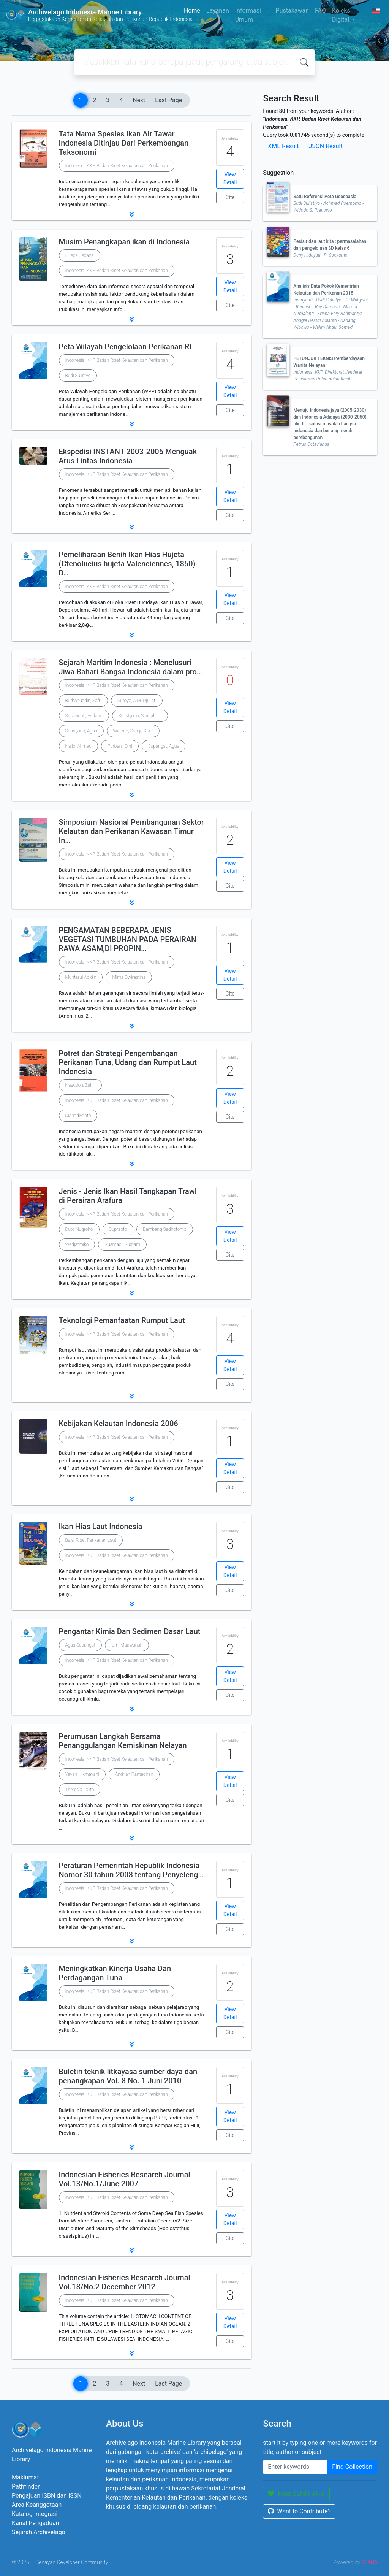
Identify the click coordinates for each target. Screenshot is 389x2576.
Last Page (168, 100)
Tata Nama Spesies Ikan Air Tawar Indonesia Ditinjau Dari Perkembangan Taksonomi (124, 143)
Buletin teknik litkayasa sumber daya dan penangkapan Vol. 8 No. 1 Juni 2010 (128, 2076)
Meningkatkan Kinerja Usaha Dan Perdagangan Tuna (115, 1973)
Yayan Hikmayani (82, 1774)
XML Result (283, 146)
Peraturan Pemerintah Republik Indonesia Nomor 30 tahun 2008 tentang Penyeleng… (131, 1870)
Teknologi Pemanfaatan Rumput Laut (122, 1320)
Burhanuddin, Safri (83, 700)
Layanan (217, 10)
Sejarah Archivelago (38, 2532)
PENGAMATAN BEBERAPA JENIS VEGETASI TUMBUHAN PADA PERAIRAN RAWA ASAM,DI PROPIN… (128, 939)
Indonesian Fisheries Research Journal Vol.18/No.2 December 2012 (124, 2282)
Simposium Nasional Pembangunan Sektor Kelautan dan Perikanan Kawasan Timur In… (131, 831)
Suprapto (118, 1229)
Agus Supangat (80, 1645)
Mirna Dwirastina (128, 977)
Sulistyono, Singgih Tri (140, 715)
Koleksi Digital (342, 15)
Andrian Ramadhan (134, 1774)
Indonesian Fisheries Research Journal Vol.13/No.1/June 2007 (124, 2179)
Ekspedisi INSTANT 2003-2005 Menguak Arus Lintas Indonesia (128, 456)
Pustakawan (292, 10)
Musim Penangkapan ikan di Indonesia (124, 241)
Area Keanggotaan (37, 2504)
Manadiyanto (78, 1115)
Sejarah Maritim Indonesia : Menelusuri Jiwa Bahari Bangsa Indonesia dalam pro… (130, 667)
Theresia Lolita (79, 1789)
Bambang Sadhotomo (164, 1229)
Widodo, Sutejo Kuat (133, 731)
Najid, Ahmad (78, 746)
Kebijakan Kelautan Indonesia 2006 (118, 1423)
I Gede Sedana (79, 255)
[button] (131, 214)
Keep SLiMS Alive (296, 2493)
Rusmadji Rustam (122, 1244)
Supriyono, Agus (81, 731)
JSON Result (325, 146)
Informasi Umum (248, 15)
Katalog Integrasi (35, 2513)
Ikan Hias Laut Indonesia (100, 1526)
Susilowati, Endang (84, 715)
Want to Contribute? (299, 2511)
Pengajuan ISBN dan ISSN (47, 2495)
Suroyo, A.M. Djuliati (136, 700)
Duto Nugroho (79, 1229)
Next (139, 100)
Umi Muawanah (126, 1645)
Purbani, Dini (120, 746)
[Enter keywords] (295, 2467)
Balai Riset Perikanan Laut (91, 1540)
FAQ (320, 10)
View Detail (230, 178)
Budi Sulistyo (78, 375)
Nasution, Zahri (80, 1085)
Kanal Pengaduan (35, 2523)
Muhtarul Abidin (80, 977)
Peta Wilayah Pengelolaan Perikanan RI (125, 346)
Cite (230, 197)
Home (192, 10)
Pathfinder (26, 2486)
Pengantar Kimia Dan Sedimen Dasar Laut (130, 1631)
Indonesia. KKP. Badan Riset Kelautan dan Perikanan (116, 165)
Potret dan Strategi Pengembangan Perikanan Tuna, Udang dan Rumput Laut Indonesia (128, 1062)
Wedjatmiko (77, 1244)
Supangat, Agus (163, 746)
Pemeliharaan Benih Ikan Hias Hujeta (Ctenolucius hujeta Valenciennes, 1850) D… (127, 563)
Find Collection (352, 2466)
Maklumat (25, 2477)
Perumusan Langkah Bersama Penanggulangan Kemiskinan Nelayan (123, 1741)
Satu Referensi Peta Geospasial (325, 196)
